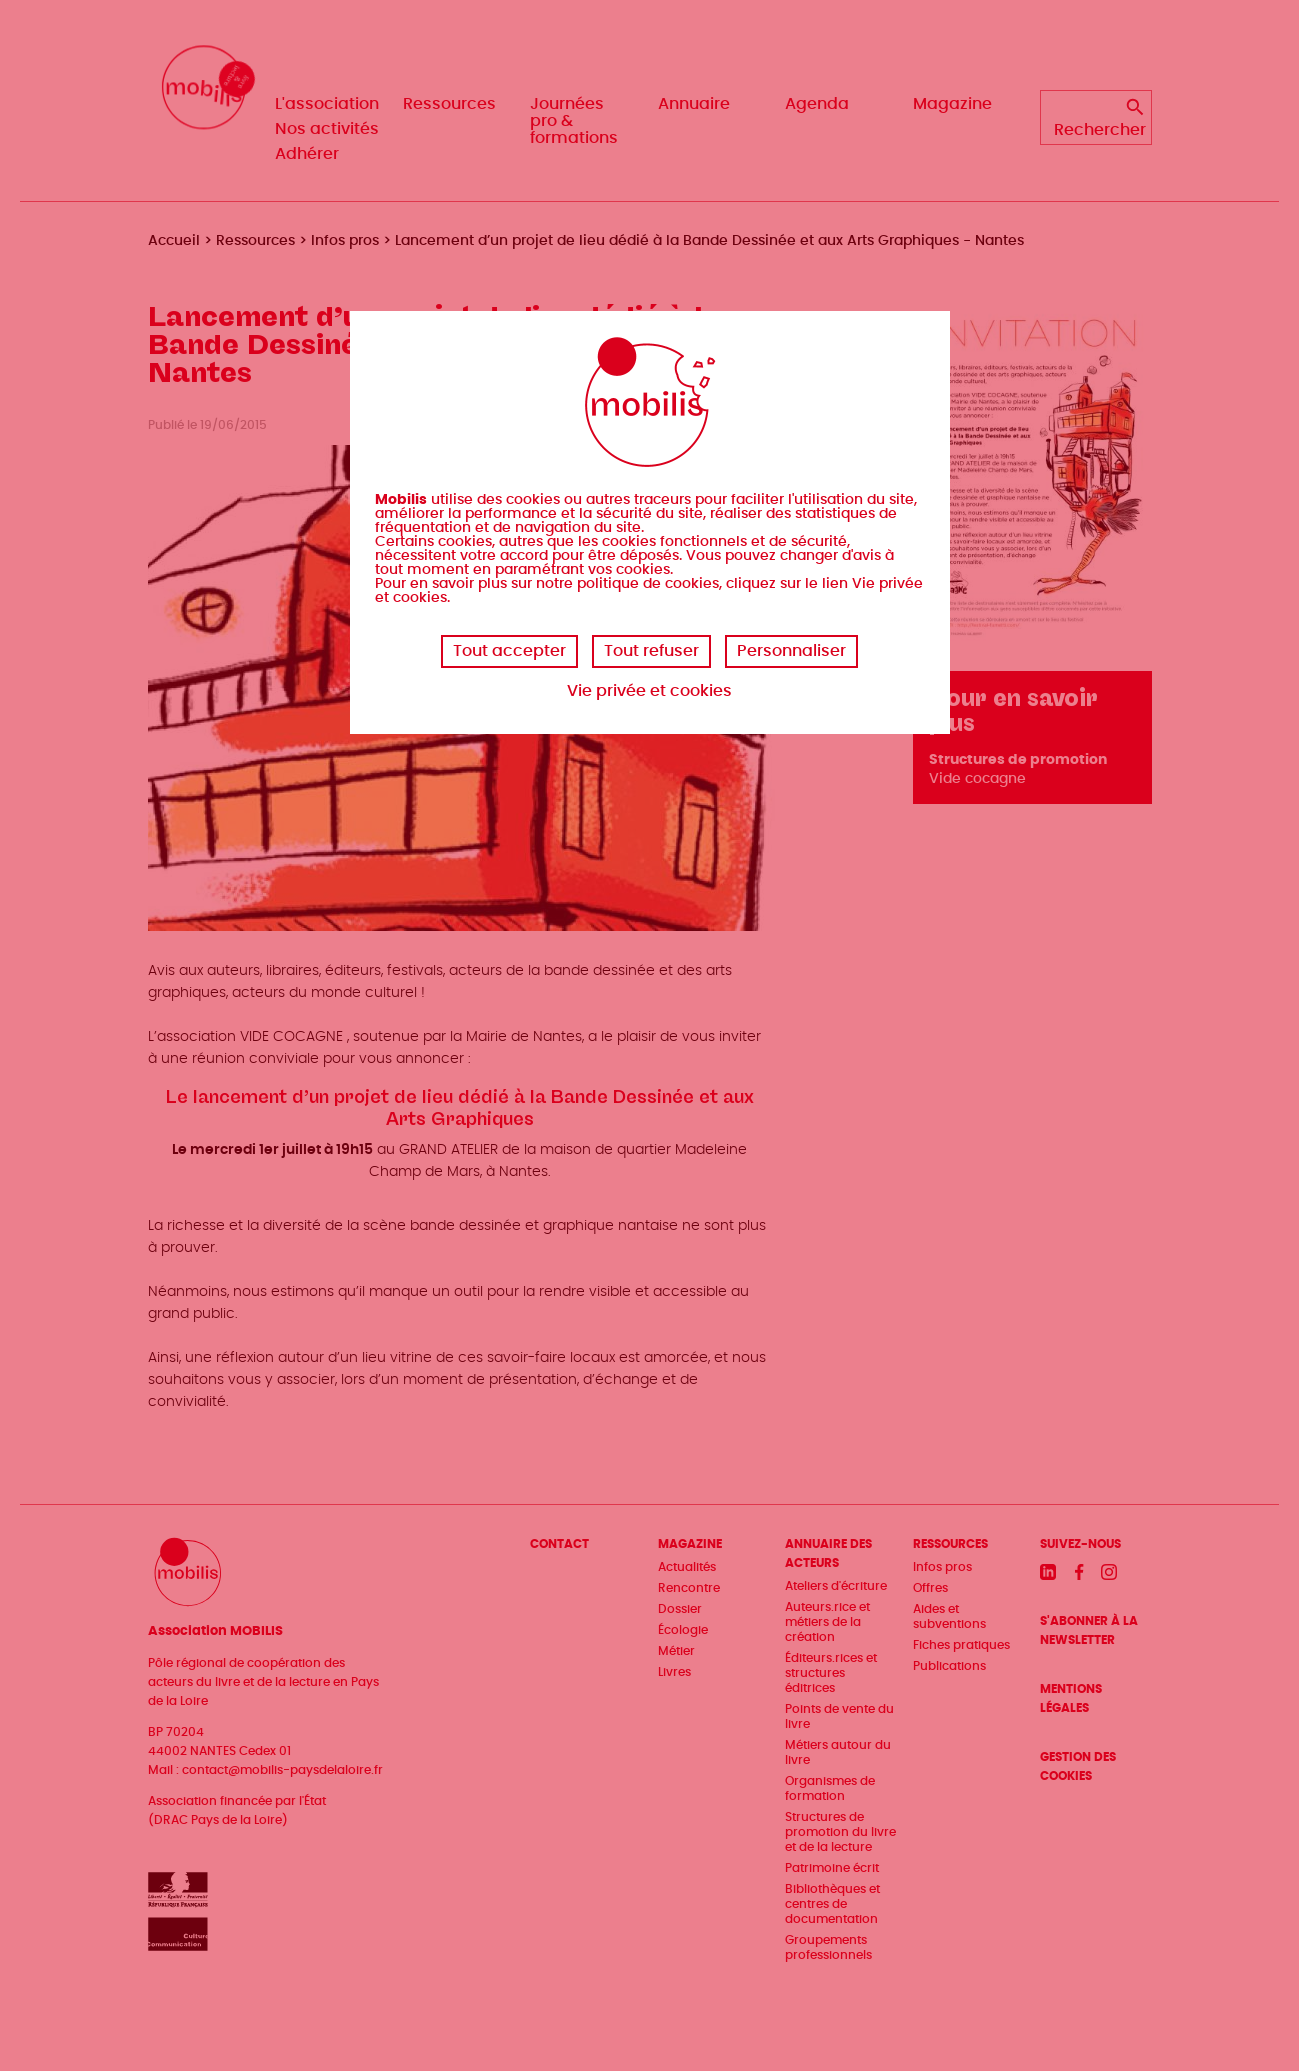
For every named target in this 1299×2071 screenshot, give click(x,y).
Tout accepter (509, 651)
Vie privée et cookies (649, 691)
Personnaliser (791, 651)
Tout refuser (651, 651)
